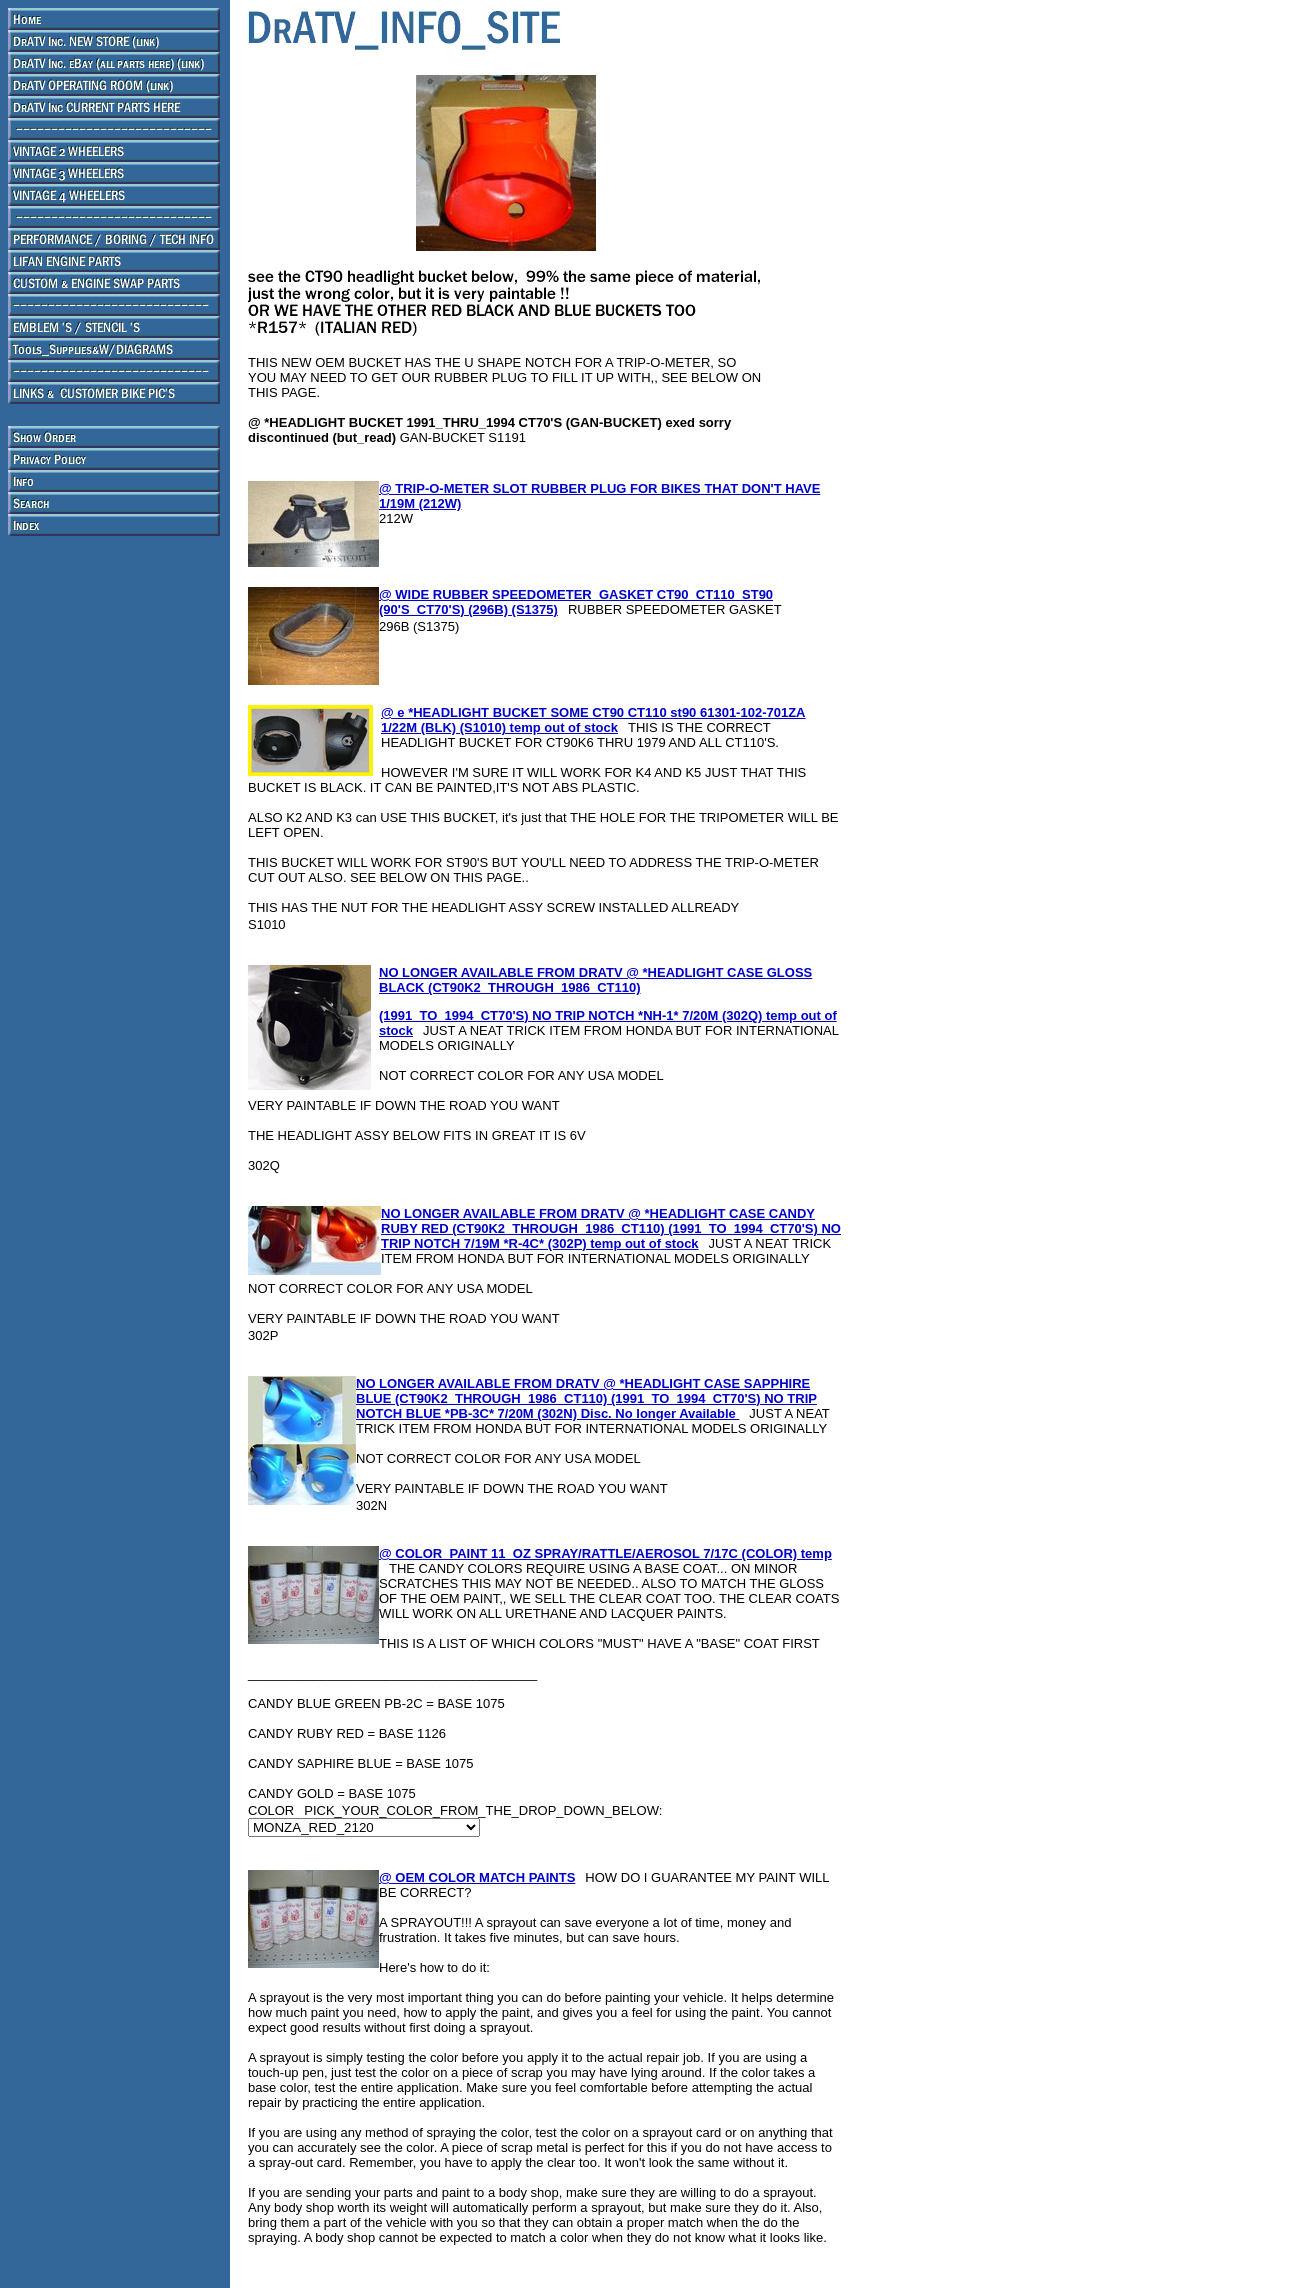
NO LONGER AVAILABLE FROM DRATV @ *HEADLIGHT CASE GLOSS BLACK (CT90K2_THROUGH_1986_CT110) (595, 980)
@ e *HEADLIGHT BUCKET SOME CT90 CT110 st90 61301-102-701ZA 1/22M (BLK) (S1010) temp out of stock (593, 720)
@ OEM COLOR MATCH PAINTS (477, 1877)
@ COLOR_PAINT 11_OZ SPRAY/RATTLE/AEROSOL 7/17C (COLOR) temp (605, 1553)
